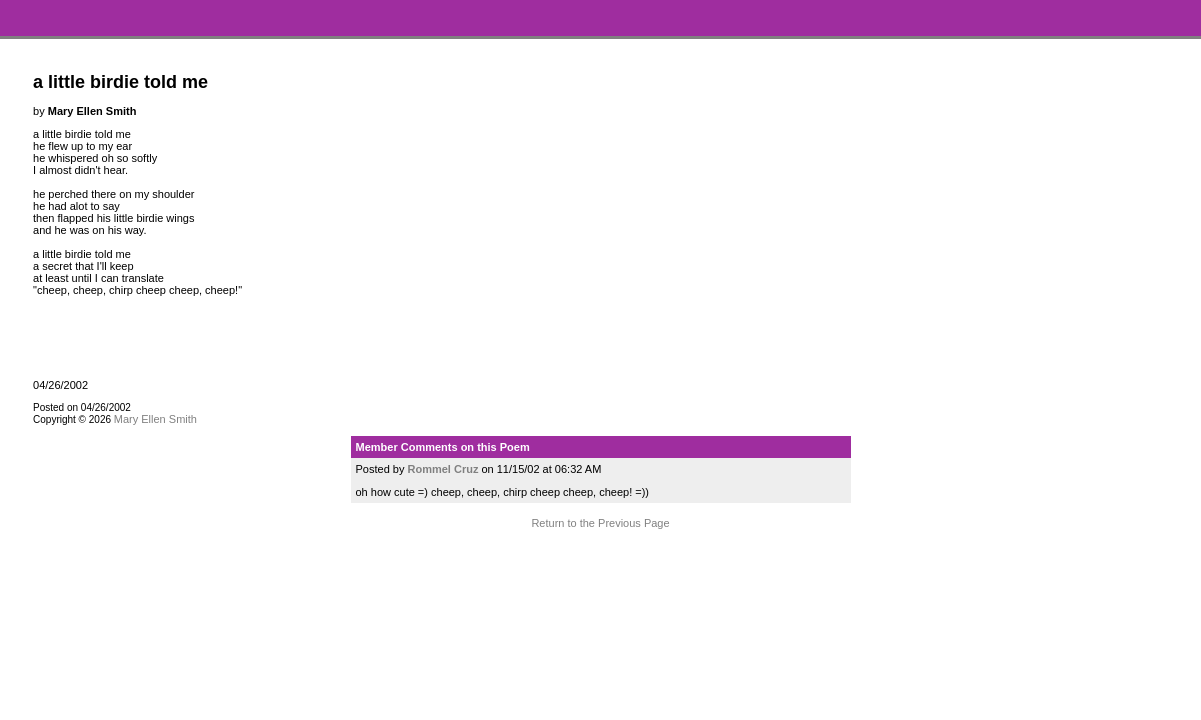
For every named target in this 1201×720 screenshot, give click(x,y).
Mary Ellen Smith (155, 419)
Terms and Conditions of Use (600, 561)
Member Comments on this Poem (443, 447)
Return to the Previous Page (600, 523)
